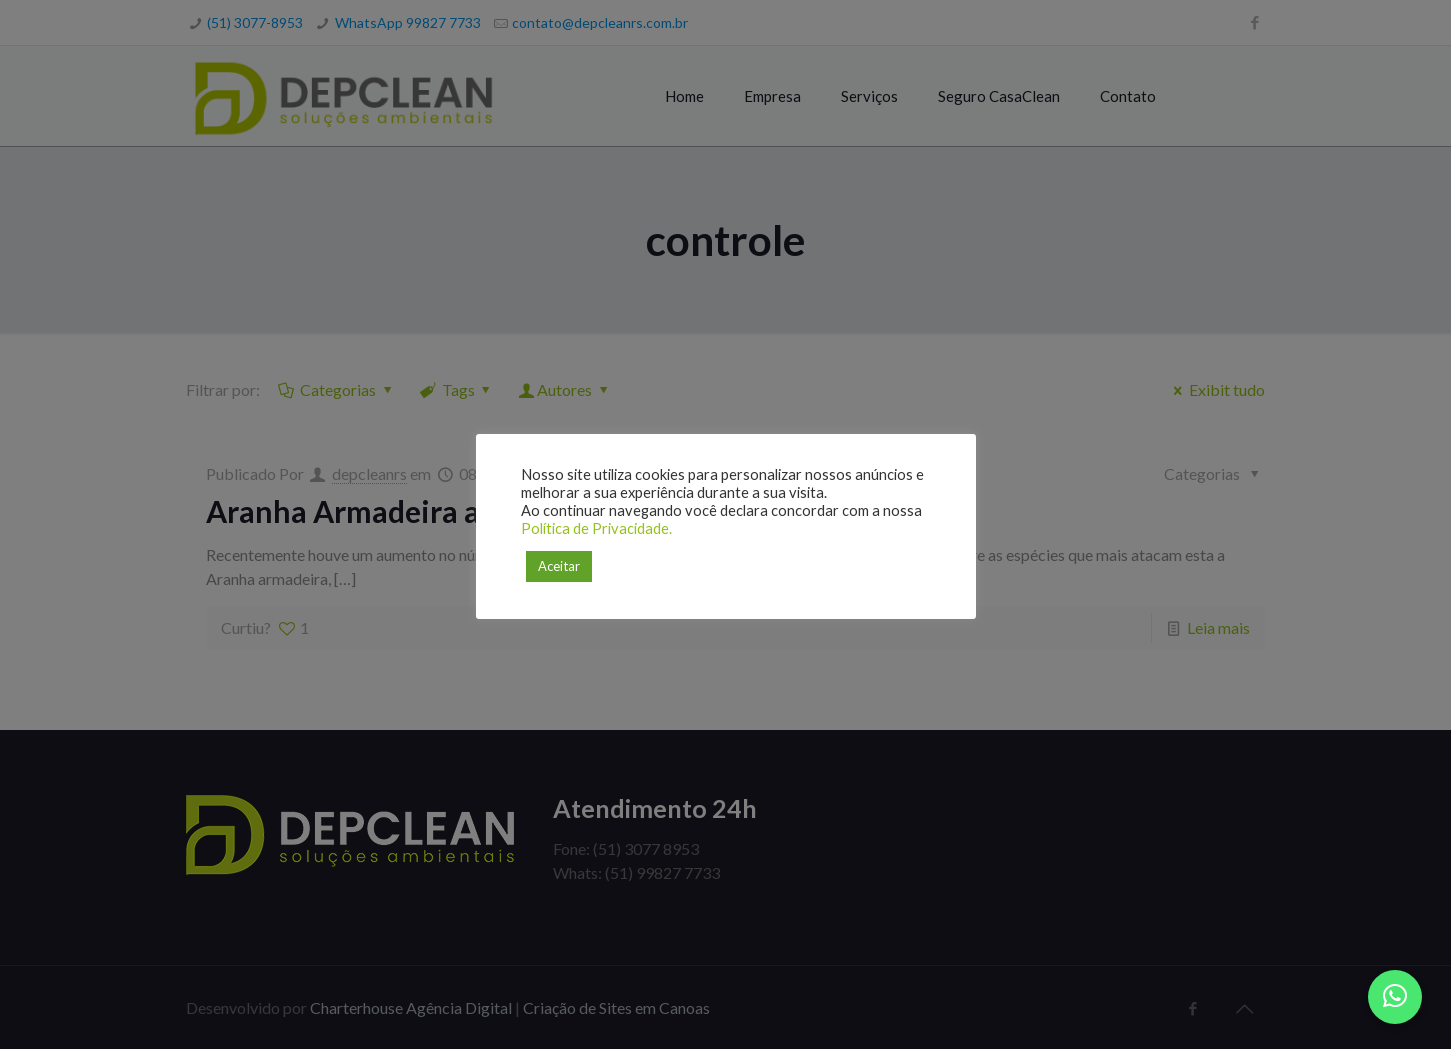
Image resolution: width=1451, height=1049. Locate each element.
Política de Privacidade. (596, 528)
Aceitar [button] (559, 566)
